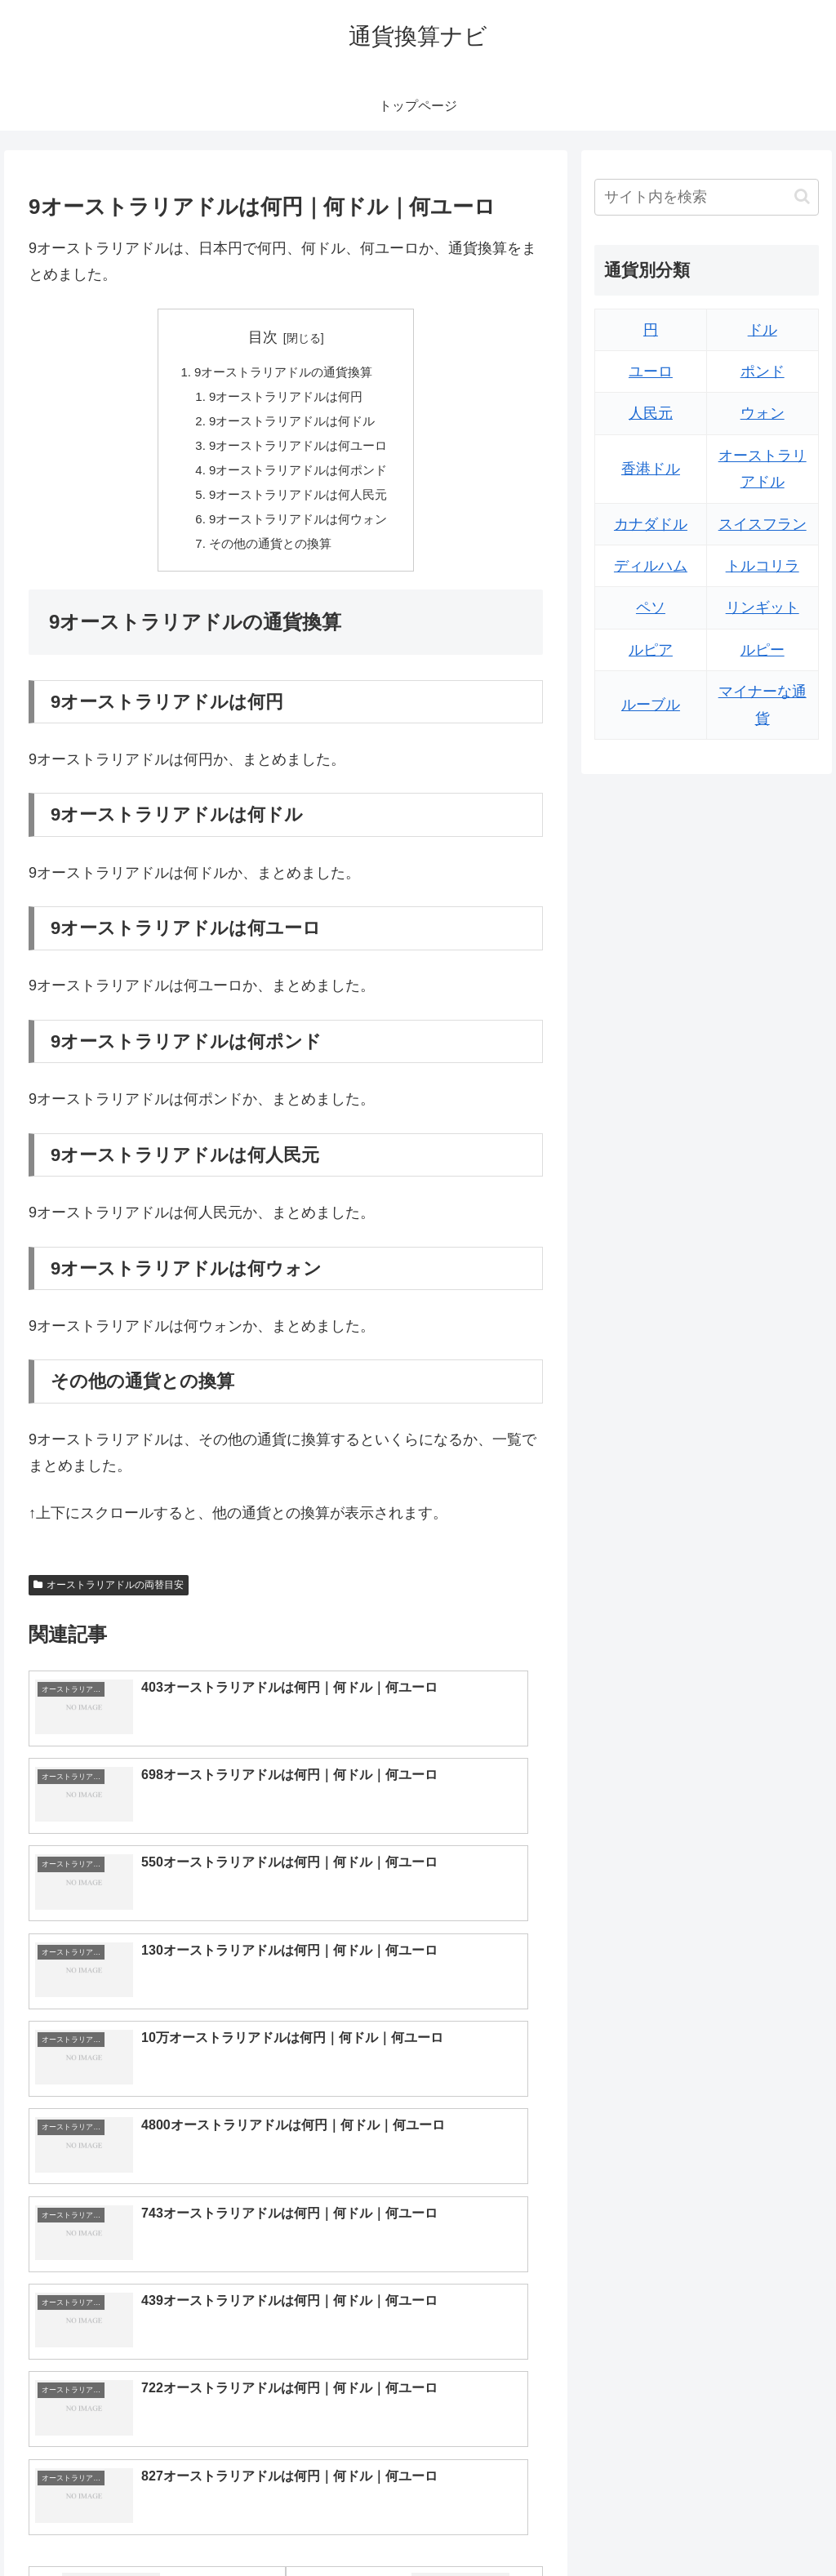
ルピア (651, 650)
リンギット (762, 607)
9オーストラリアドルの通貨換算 (283, 374)
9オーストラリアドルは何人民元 (299, 506)
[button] (802, 196)
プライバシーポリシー (763, 2525)
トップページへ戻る (637, 2525)
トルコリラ (762, 566)
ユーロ (651, 371)
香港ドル (650, 468)
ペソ (650, 607)
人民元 (651, 413)
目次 (263, 337)
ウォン (762, 413)
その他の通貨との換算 (269, 559)
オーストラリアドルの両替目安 (108, 1602)
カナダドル (650, 524)
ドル (762, 330)
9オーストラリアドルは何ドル (292, 427)
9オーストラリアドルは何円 (286, 400)
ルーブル (650, 704)
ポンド (762, 371)
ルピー (762, 650)
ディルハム (650, 566)
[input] (706, 197)
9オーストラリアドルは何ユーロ (299, 453)
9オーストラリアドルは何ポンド (299, 480)
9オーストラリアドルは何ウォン (299, 532)
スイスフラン (762, 524)
